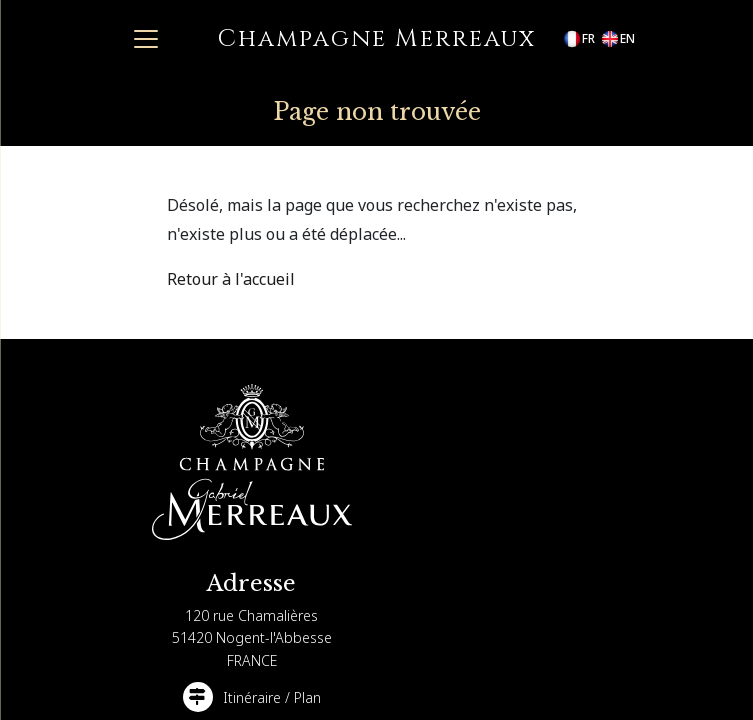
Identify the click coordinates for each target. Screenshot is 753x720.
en (617, 39)
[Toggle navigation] (146, 39)
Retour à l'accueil (231, 279)
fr (578, 39)
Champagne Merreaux (377, 39)
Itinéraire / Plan (272, 697)
